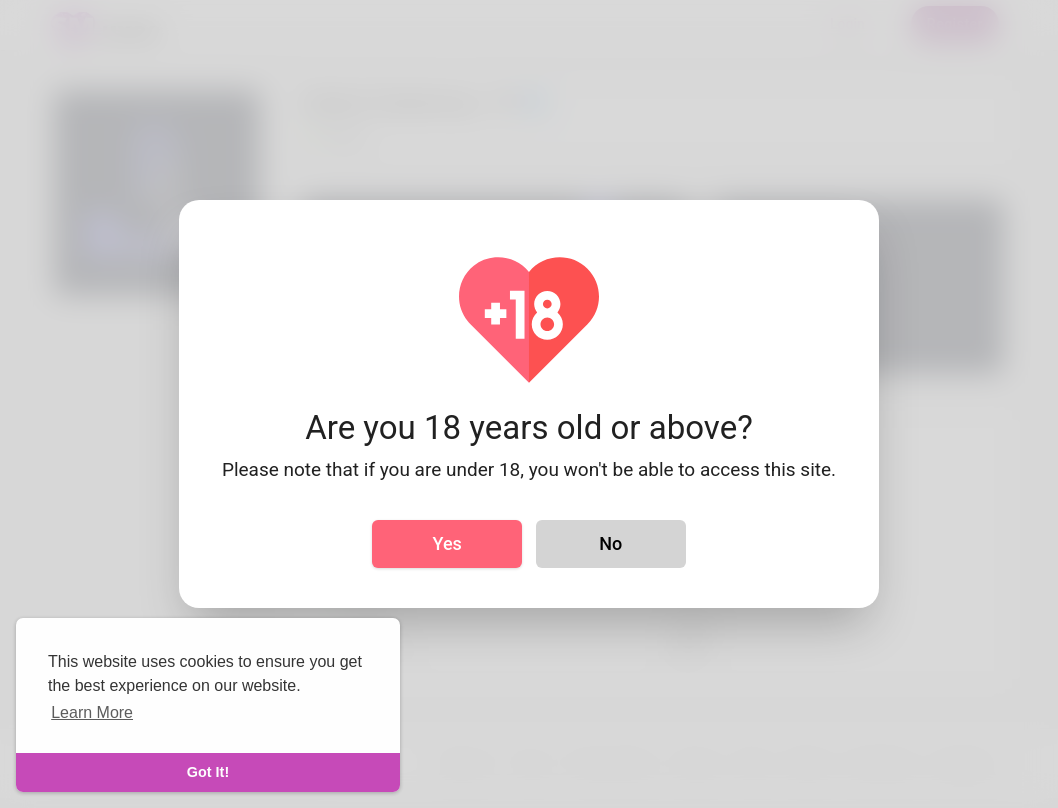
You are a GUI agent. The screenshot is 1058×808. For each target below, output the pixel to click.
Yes (447, 543)
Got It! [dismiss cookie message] (208, 772)
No (610, 543)
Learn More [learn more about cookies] (92, 712)
